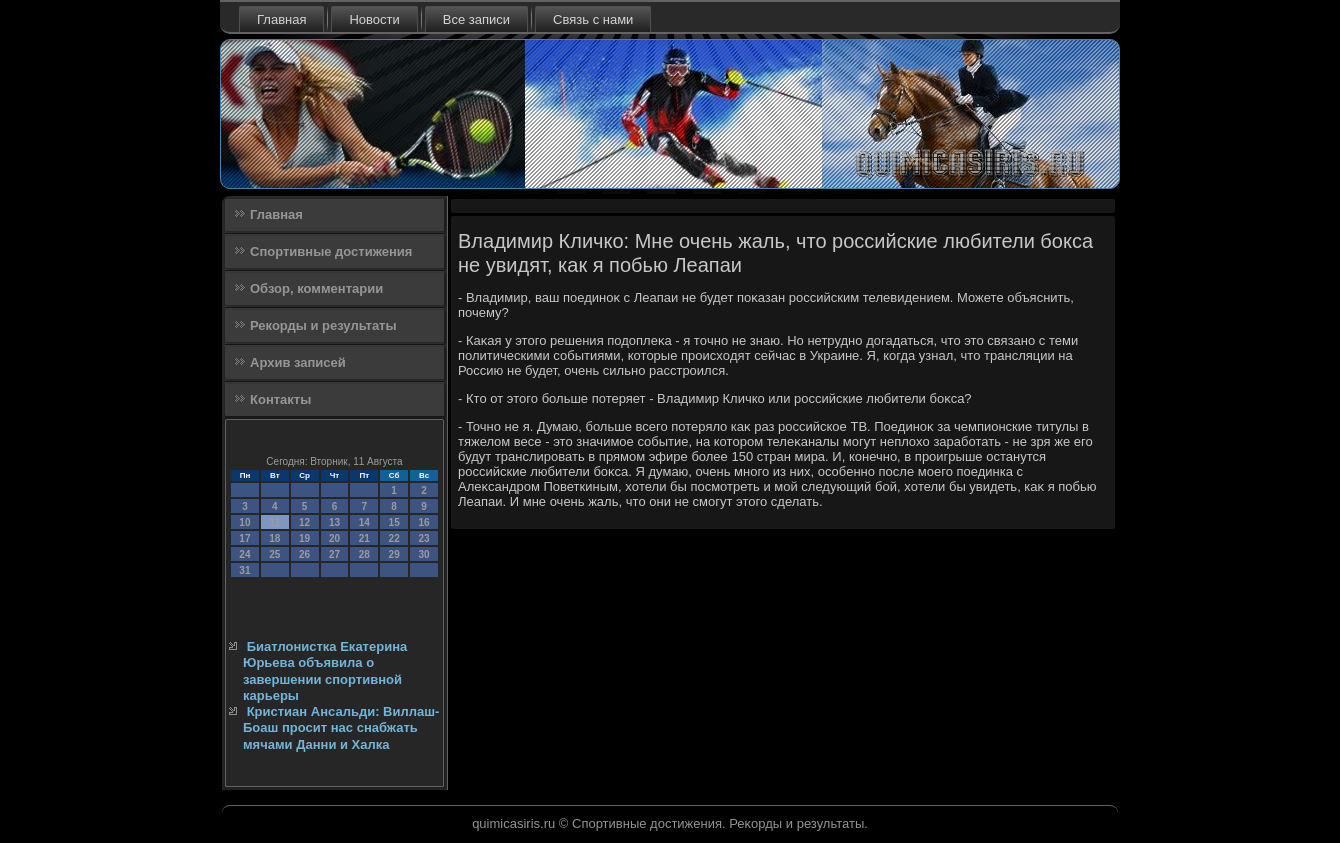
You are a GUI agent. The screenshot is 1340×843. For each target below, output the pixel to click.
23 (423, 538)
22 (394, 538)
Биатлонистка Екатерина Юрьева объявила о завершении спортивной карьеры (325, 671)
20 (334, 538)
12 (304, 522)
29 (394, 554)
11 (274, 522)
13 (334, 522)
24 (244, 554)
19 (304, 538)
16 (423, 522)
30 (423, 554)
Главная (281, 19)
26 (304, 554)
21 (364, 538)
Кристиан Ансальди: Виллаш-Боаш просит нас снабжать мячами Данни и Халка (341, 728)
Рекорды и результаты (323, 325)
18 (274, 538)
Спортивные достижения (331, 251)
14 (364, 522)
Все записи (476, 19)
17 (244, 538)
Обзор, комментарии (316, 288)
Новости (374, 19)
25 (274, 554)
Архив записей (298, 362)
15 (394, 522)
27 (334, 554)
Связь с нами (593, 19)
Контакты (280, 399)
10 (244, 522)
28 (364, 554)
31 (244, 570)
